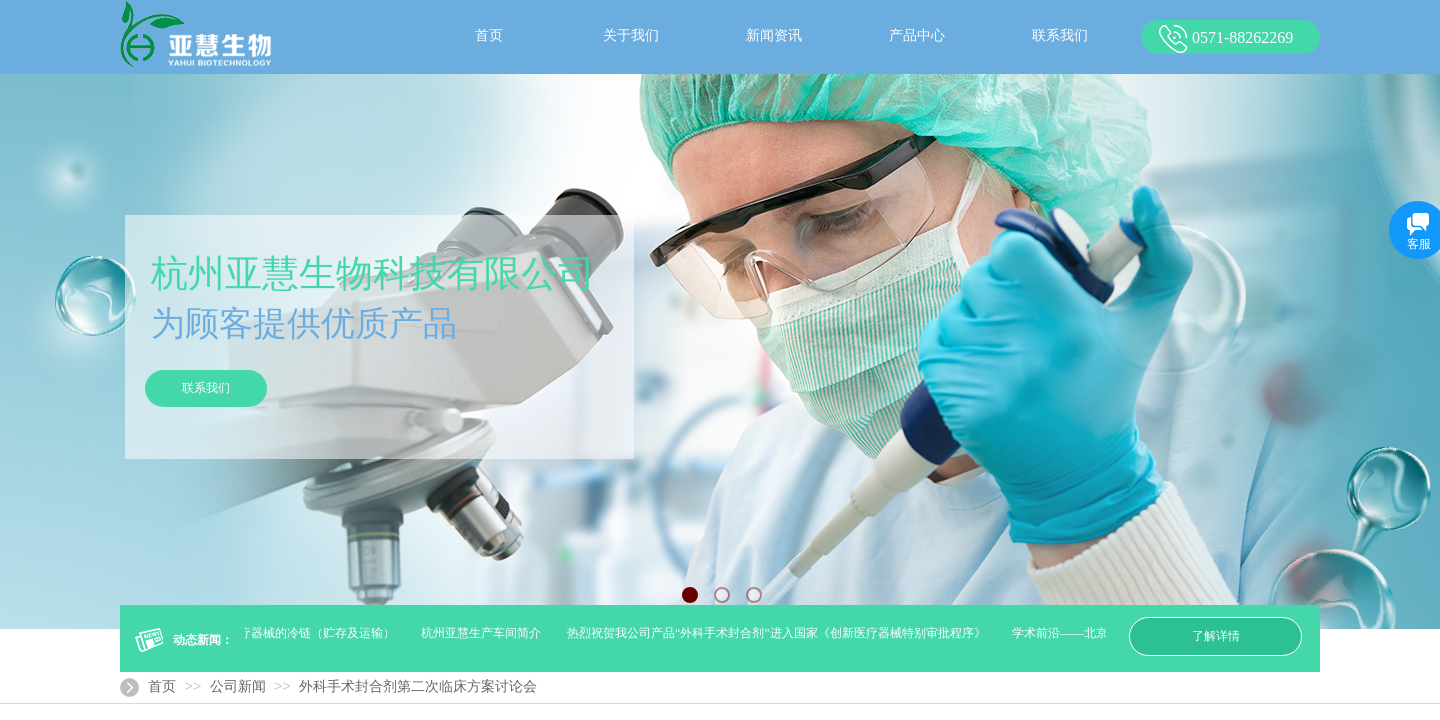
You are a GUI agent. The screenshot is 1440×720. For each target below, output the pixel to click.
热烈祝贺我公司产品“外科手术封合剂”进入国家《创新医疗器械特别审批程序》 (778, 633)
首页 (162, 686)
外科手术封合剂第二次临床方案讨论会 (418, 686)
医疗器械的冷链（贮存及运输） (313, 633)
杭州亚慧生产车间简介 (483, 633)
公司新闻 (238, 686)
